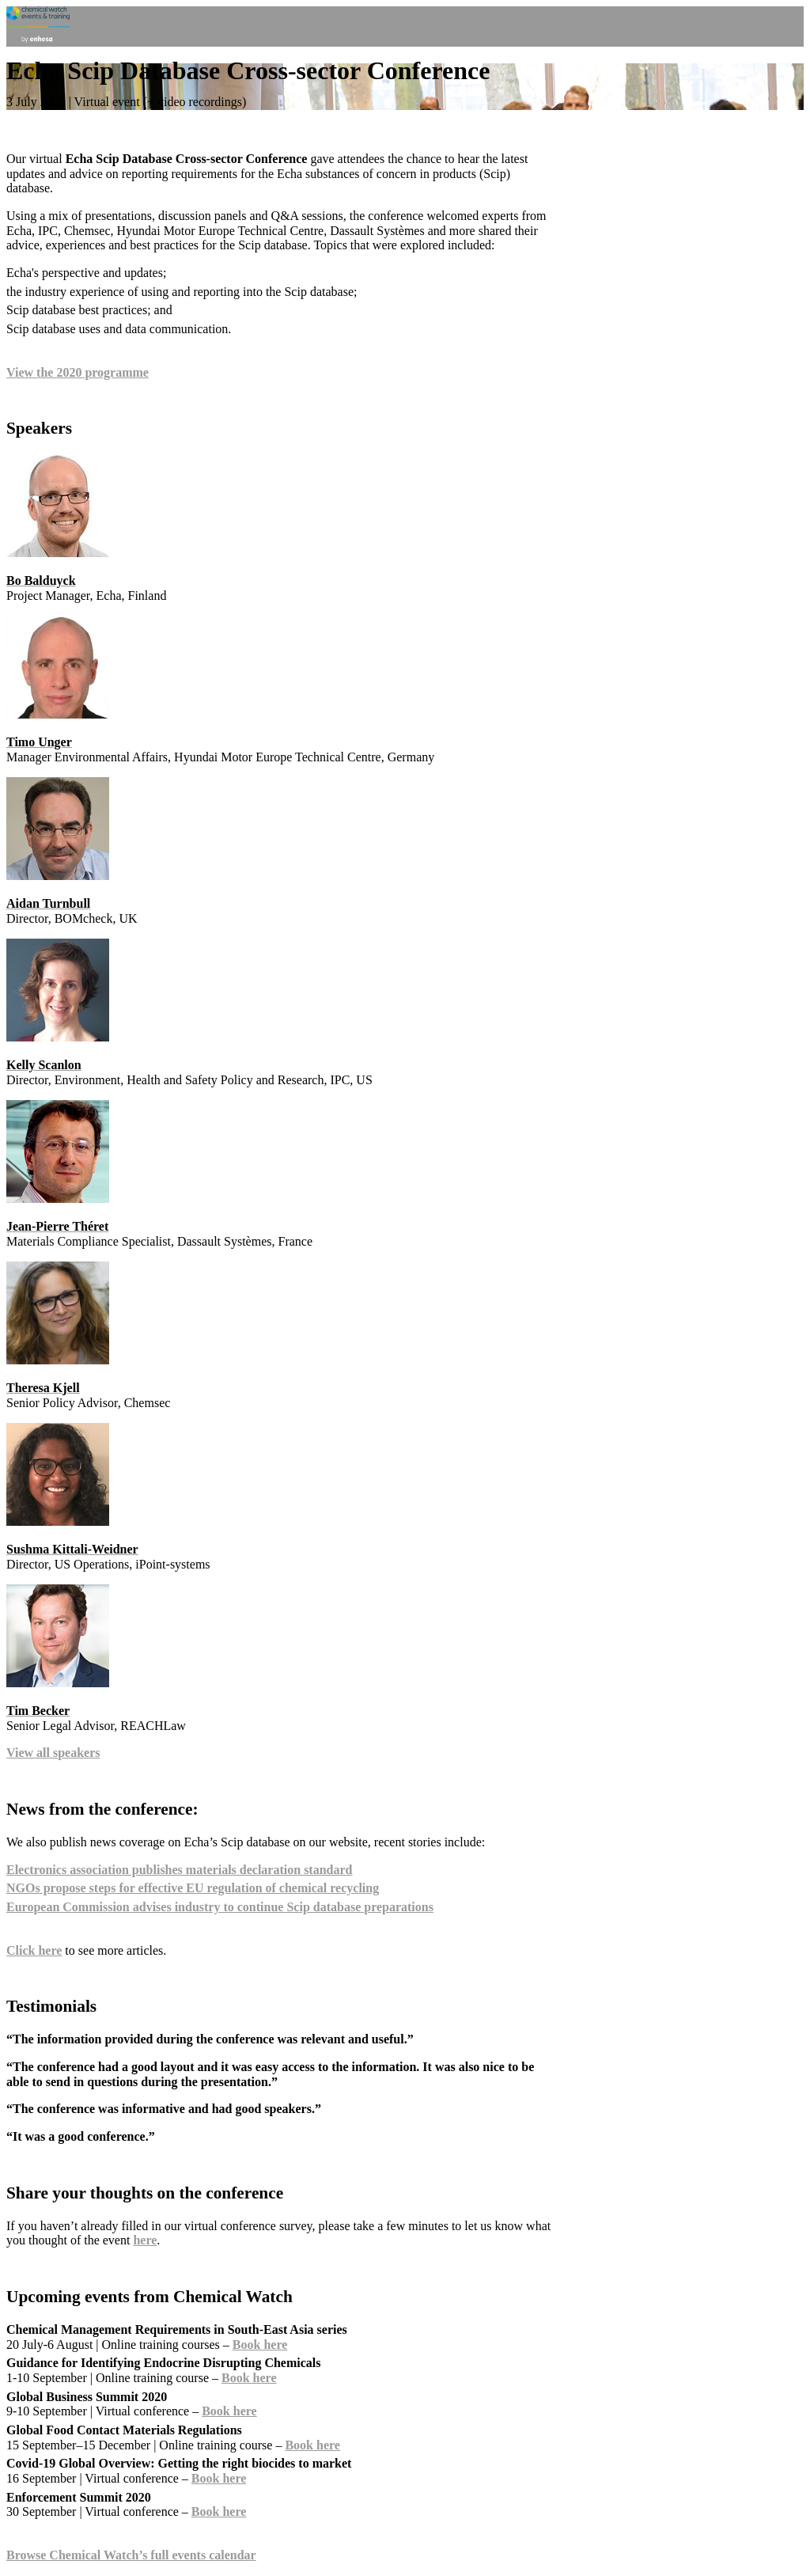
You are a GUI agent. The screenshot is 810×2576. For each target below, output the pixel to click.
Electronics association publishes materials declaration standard (179, 1869)
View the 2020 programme (77, 372)
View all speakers (53, 1752)
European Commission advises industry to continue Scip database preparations (219, 1907)
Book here (260, 2344)
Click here (34, 1950)
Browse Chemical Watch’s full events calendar (131, 2555)
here (145, 2240)
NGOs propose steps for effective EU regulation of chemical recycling (192, 1888)
